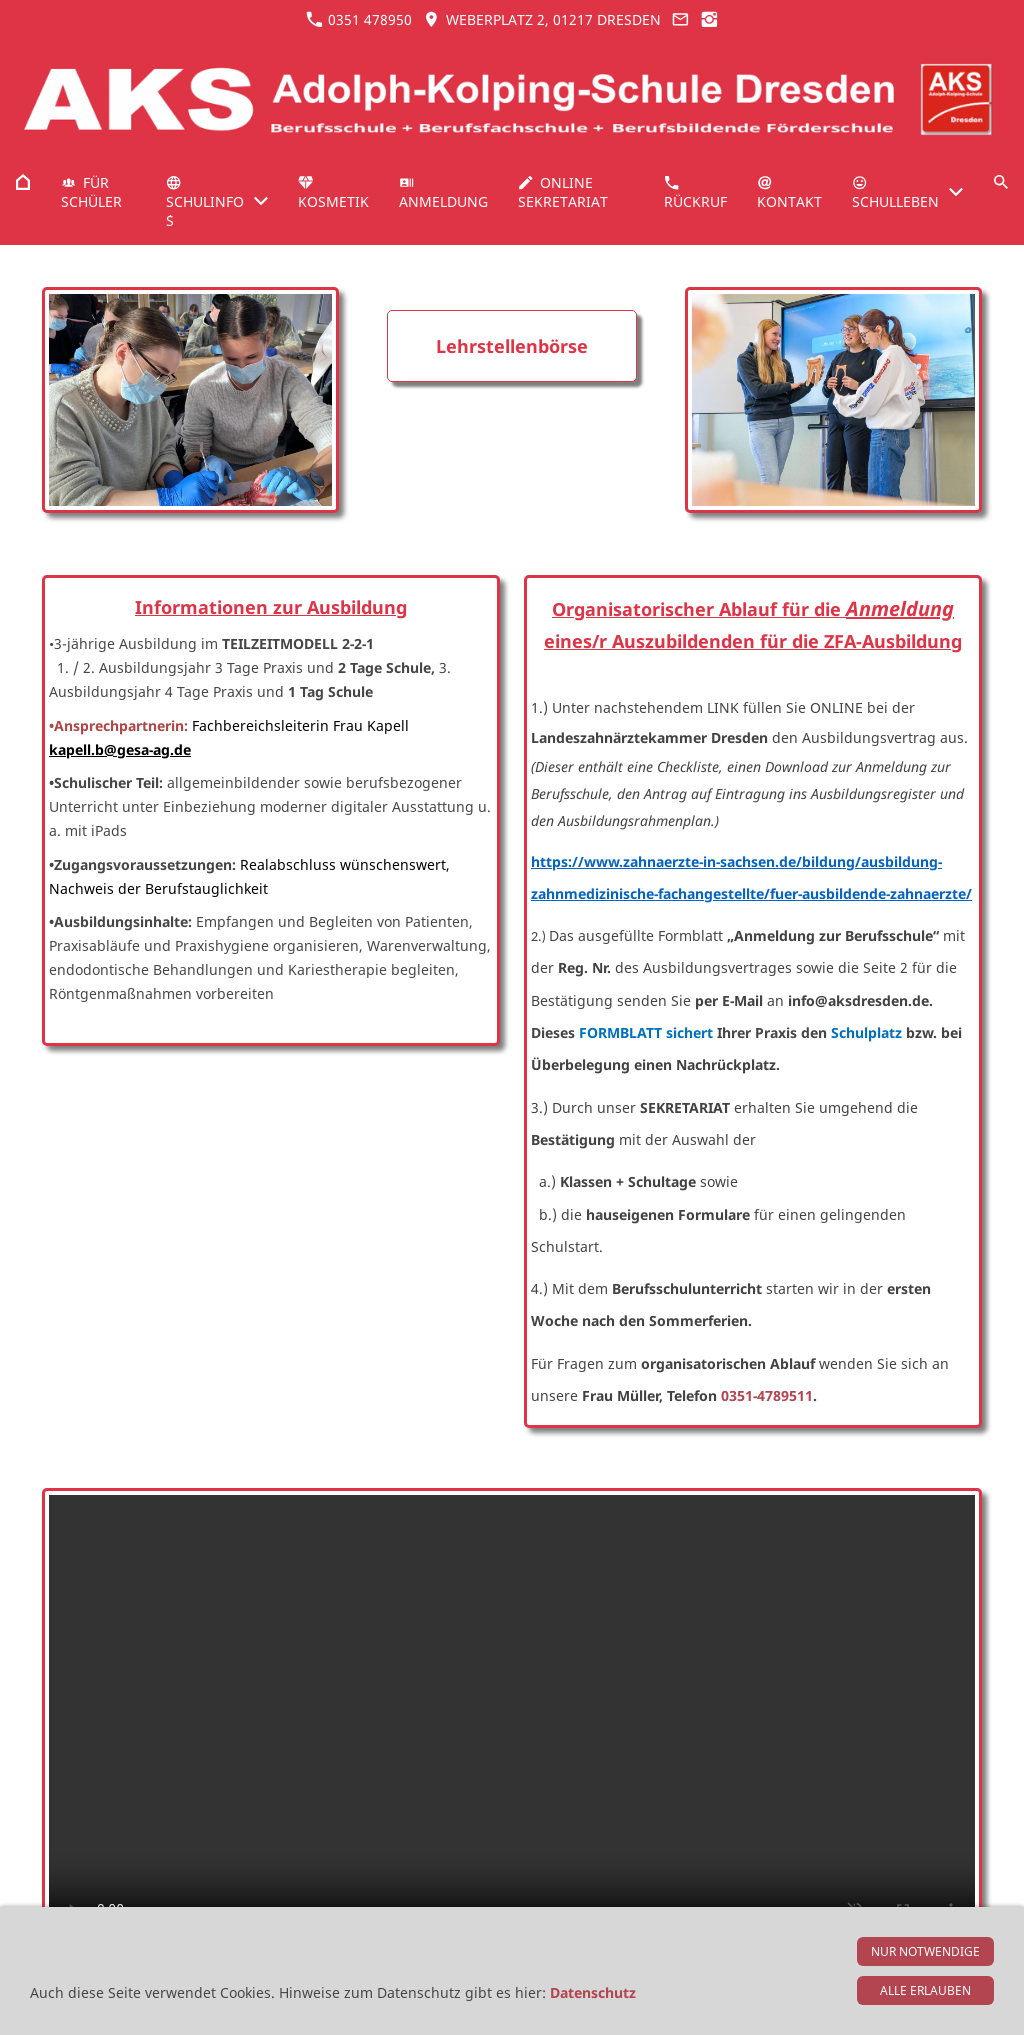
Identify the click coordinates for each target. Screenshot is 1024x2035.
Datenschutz (593, 1992)
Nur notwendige (925, 1951)
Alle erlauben (925, 1990)
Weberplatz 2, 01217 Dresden (541, 19)
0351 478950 (359, 19)
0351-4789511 (767, 1395)
